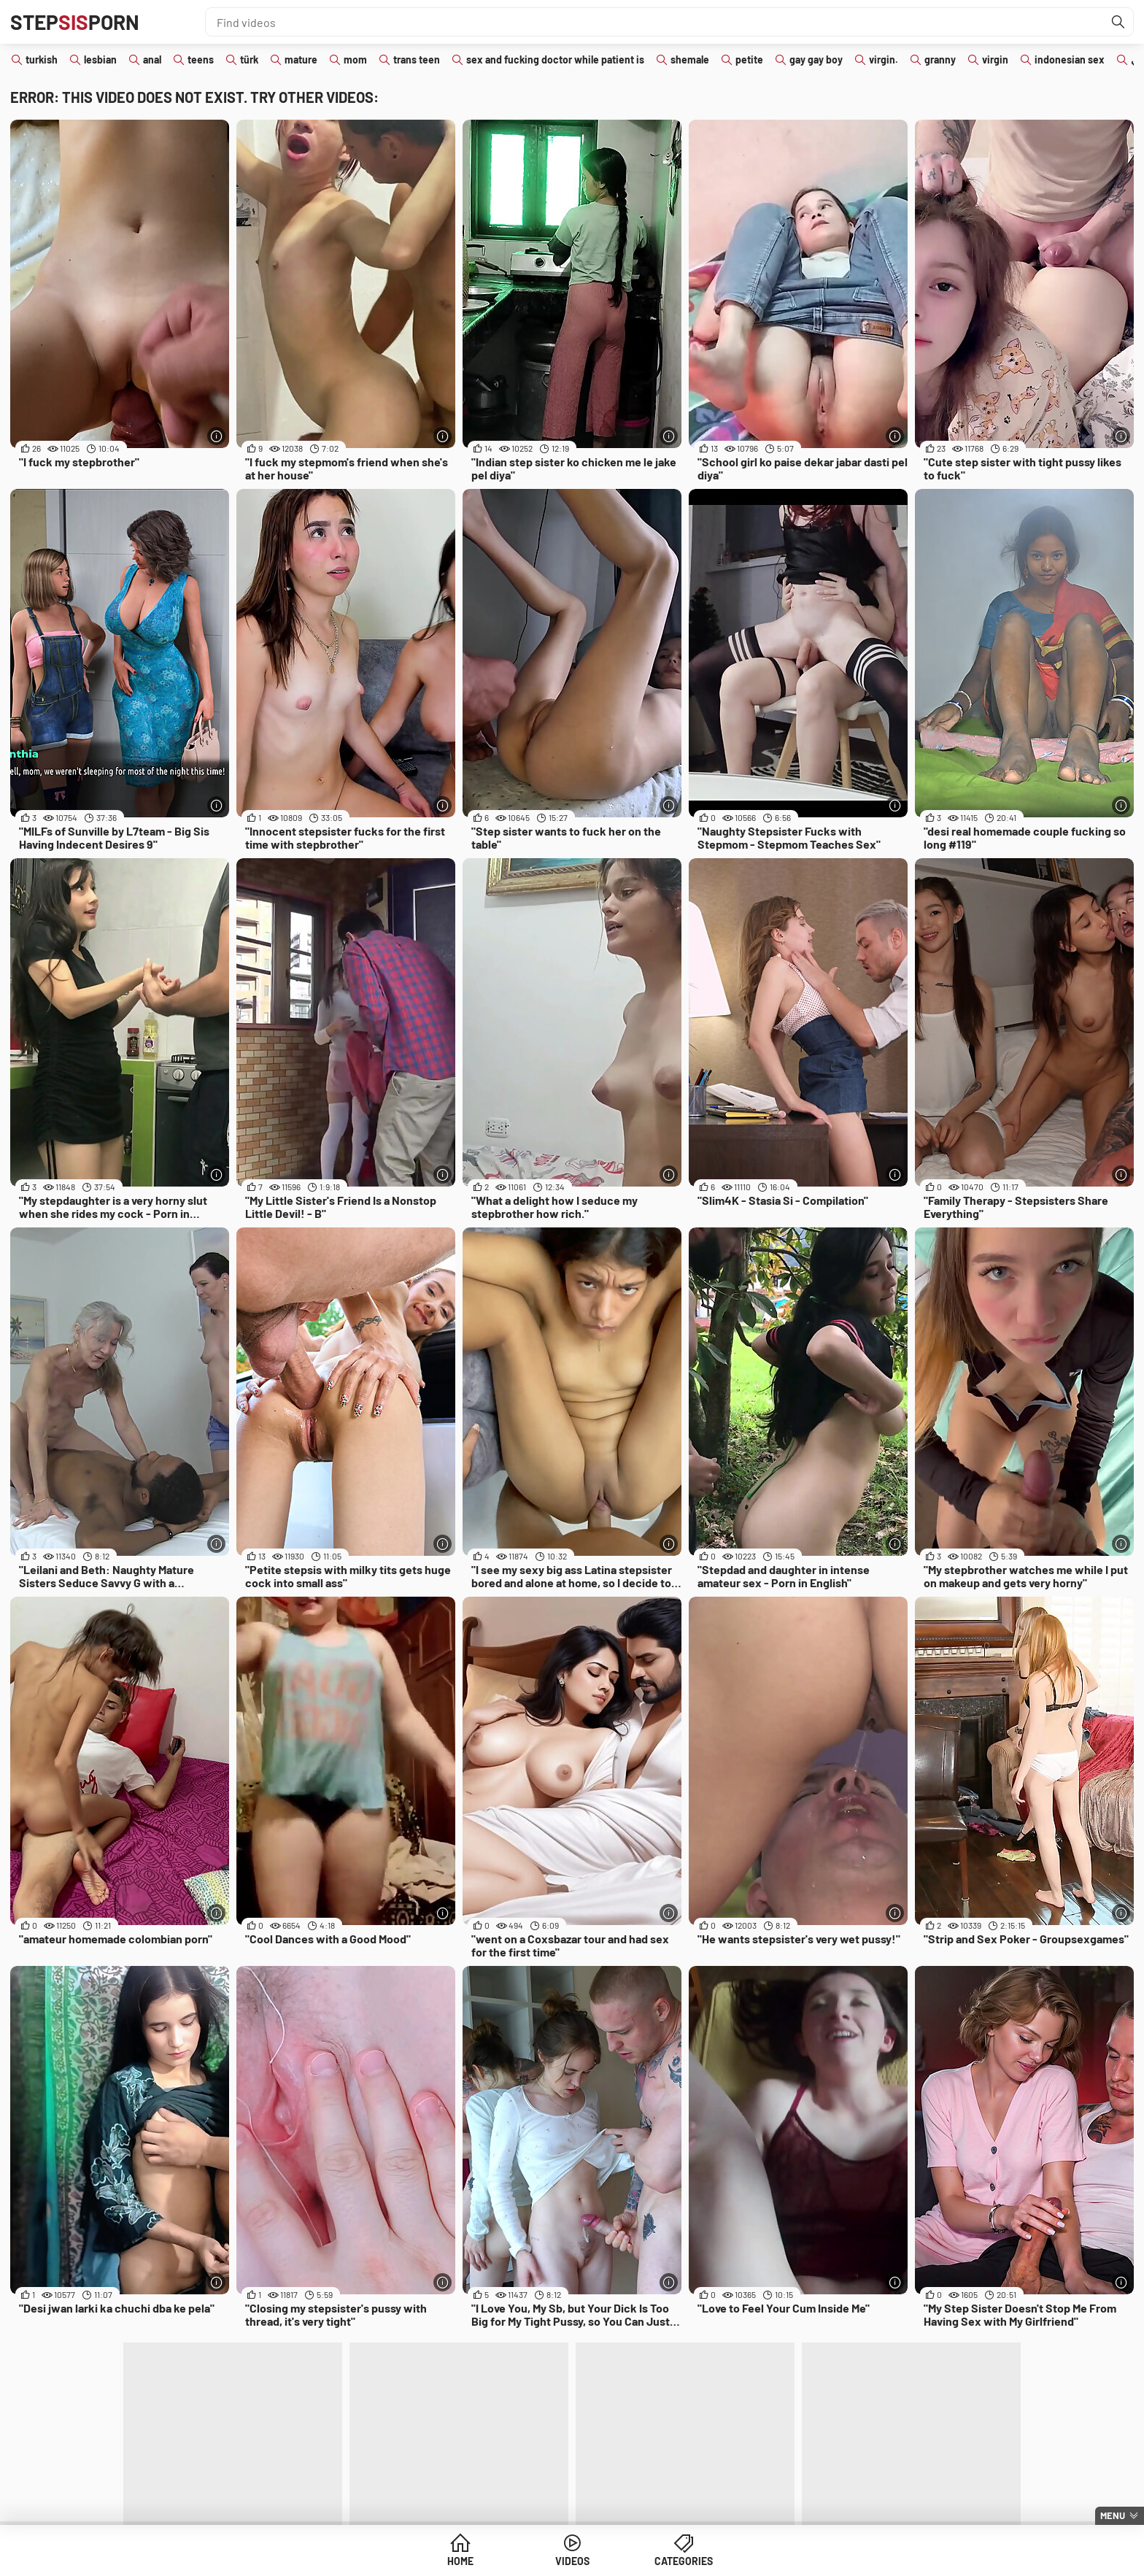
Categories (683, 2561)
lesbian (100, 59)
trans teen (416, 59)
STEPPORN (74, 21)
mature (301, 59)
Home (460, 2561)
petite (749, 59)
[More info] (216, 436)
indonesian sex (1070, 59)
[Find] (1118, 22)
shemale (689, 59)
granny (940, 59)
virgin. (883, 59)
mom (355, 59)
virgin (995, 59)
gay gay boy (816, 59)
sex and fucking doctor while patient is (555, 59)
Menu (1112, 2515)
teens (201, 59)
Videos (572, 2561)
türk (249, 59)
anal (152, 59)
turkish (42, 59)
